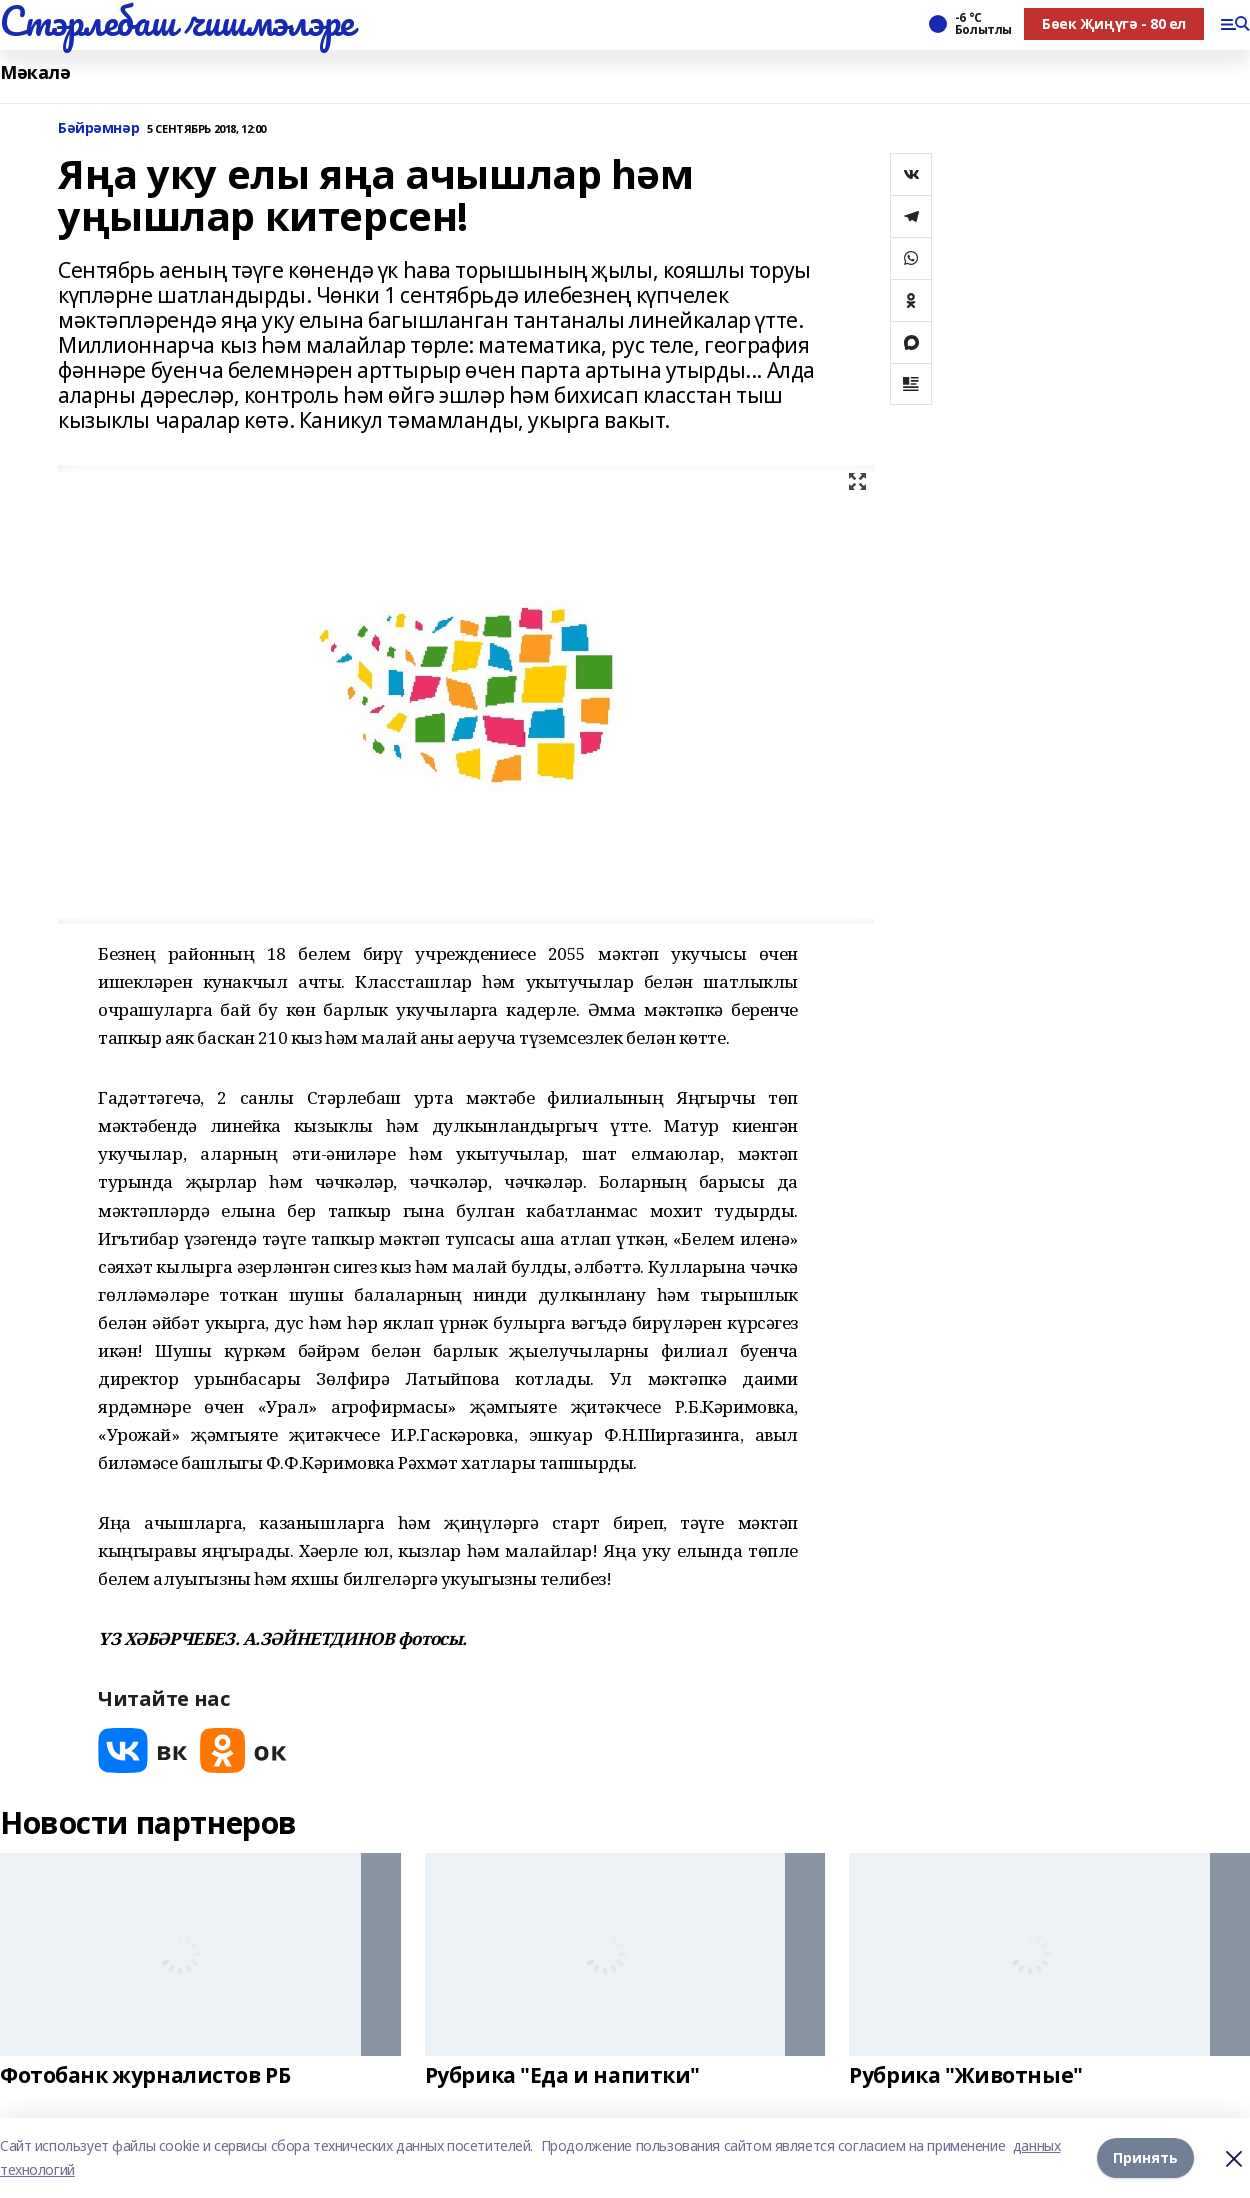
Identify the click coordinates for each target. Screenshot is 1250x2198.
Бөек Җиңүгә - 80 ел (1114, 23)
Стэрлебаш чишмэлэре (177, 21)
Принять (1145, 2157)
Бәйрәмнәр (98, 128)
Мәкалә (35, 72)
